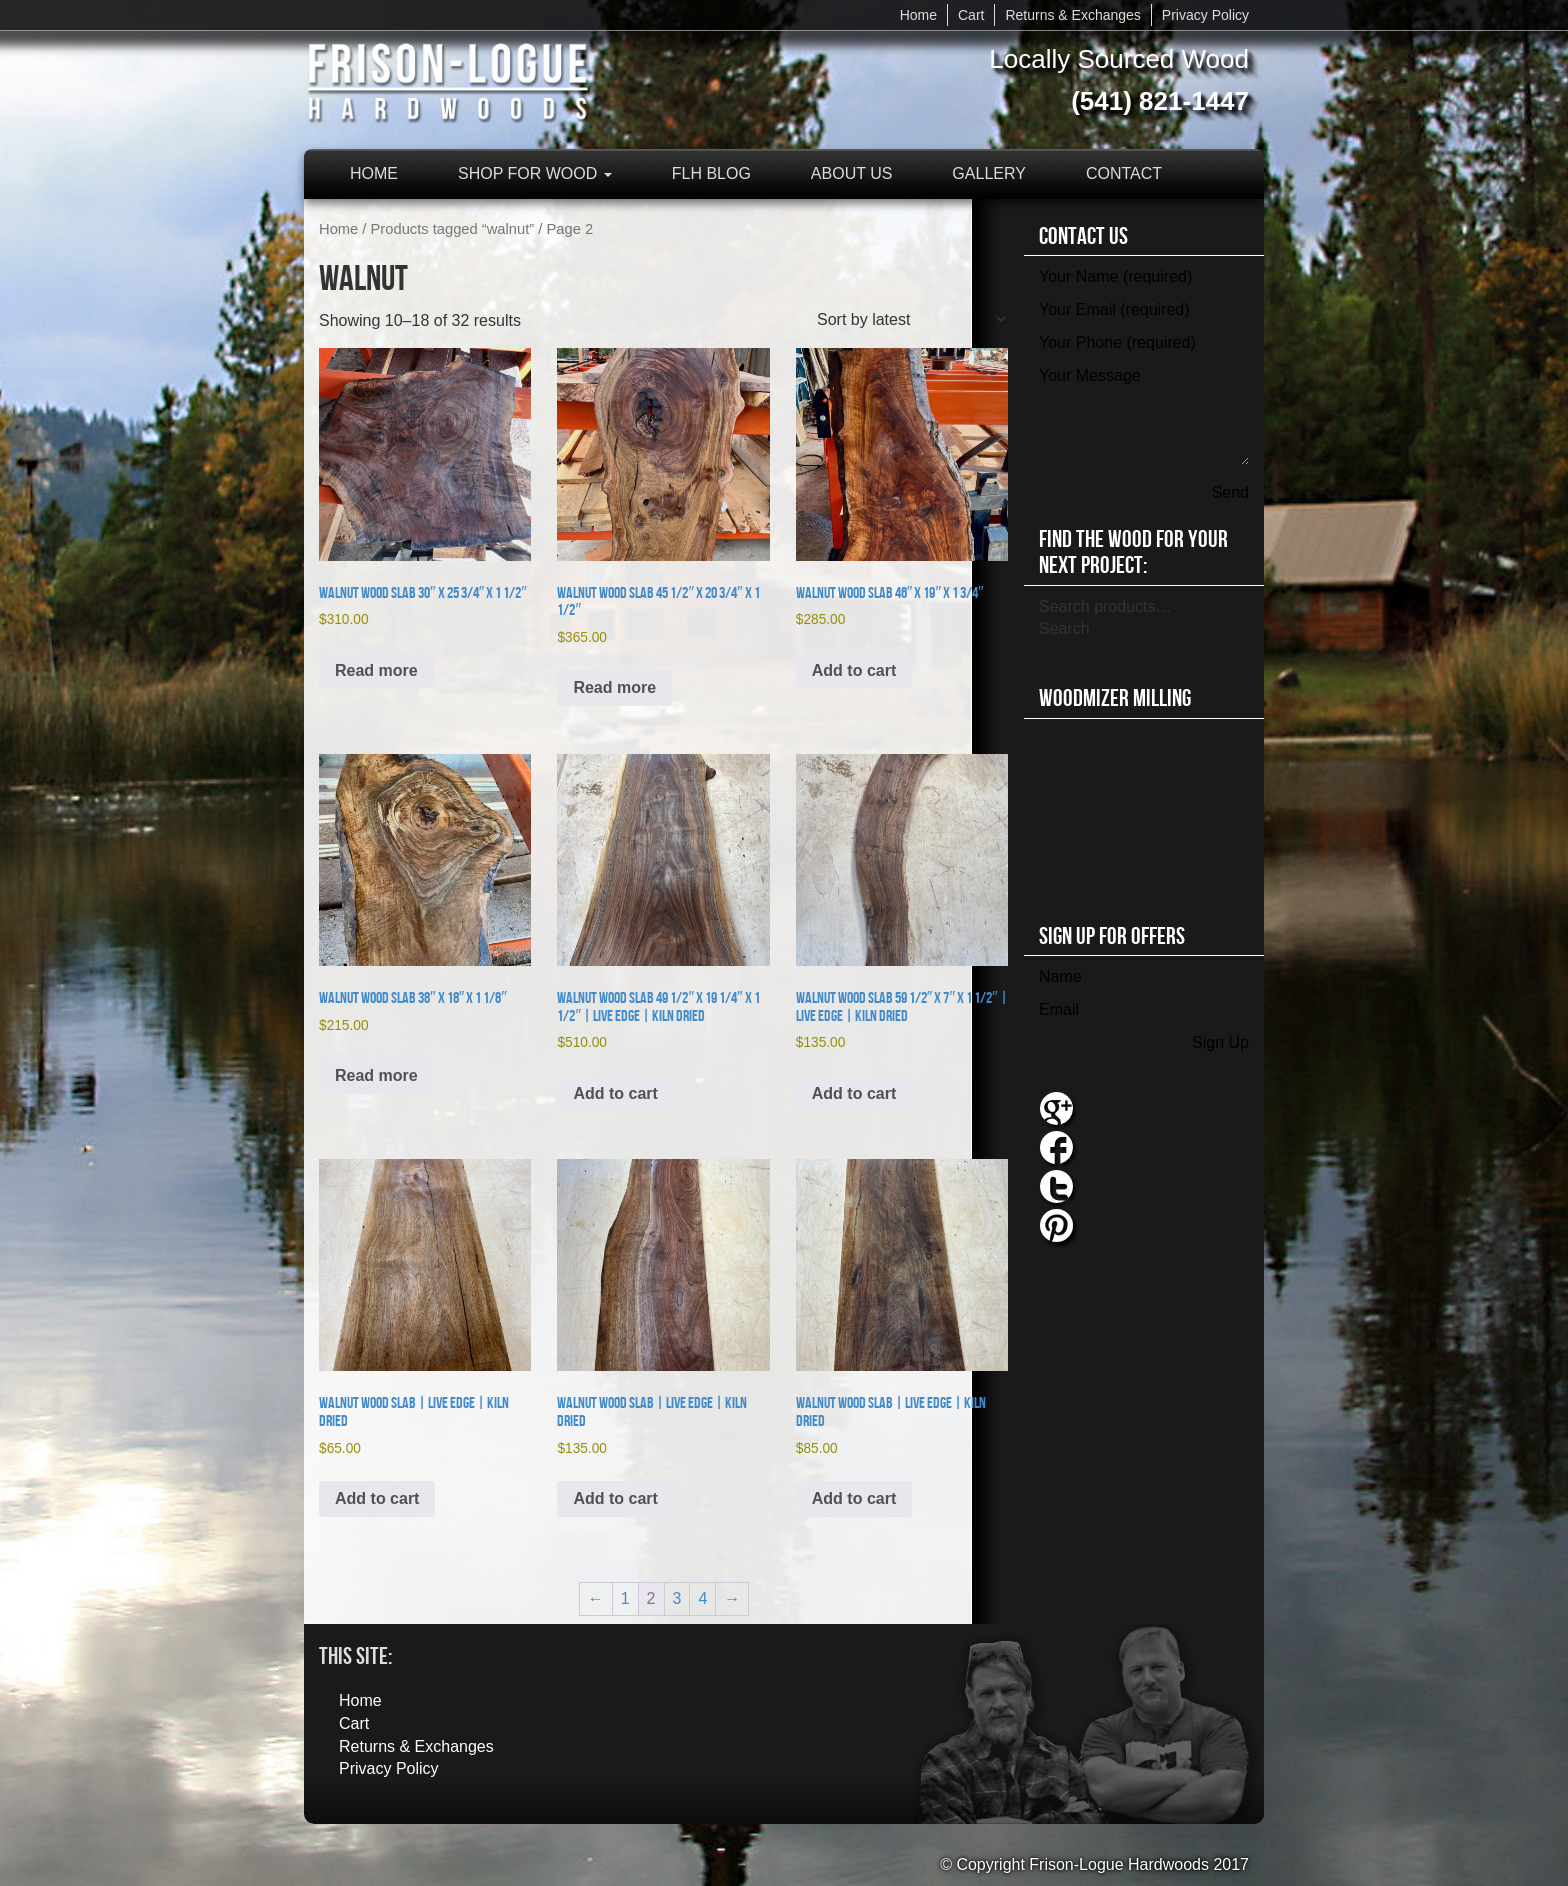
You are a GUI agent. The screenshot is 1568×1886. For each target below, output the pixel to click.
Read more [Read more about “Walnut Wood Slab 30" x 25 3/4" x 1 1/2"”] (376, 670)
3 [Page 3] (677, 1598)
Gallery (989, 173)
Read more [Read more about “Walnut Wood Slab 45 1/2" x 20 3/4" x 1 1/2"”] (614, 687)
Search (1064, 628)
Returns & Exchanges (1072, 15)
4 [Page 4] (702, 1598)
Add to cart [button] (854, 670)
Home (918, 15)
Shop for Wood (535, 173)
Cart (971, 15)
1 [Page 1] (625, 1598)
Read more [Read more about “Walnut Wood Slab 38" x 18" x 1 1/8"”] (376, 1075)
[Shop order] (911, 319)
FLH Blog (711, 173)
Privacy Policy (1205, 15)
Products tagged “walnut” (453, 229)
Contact (1124, 173)
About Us (852, 173)
